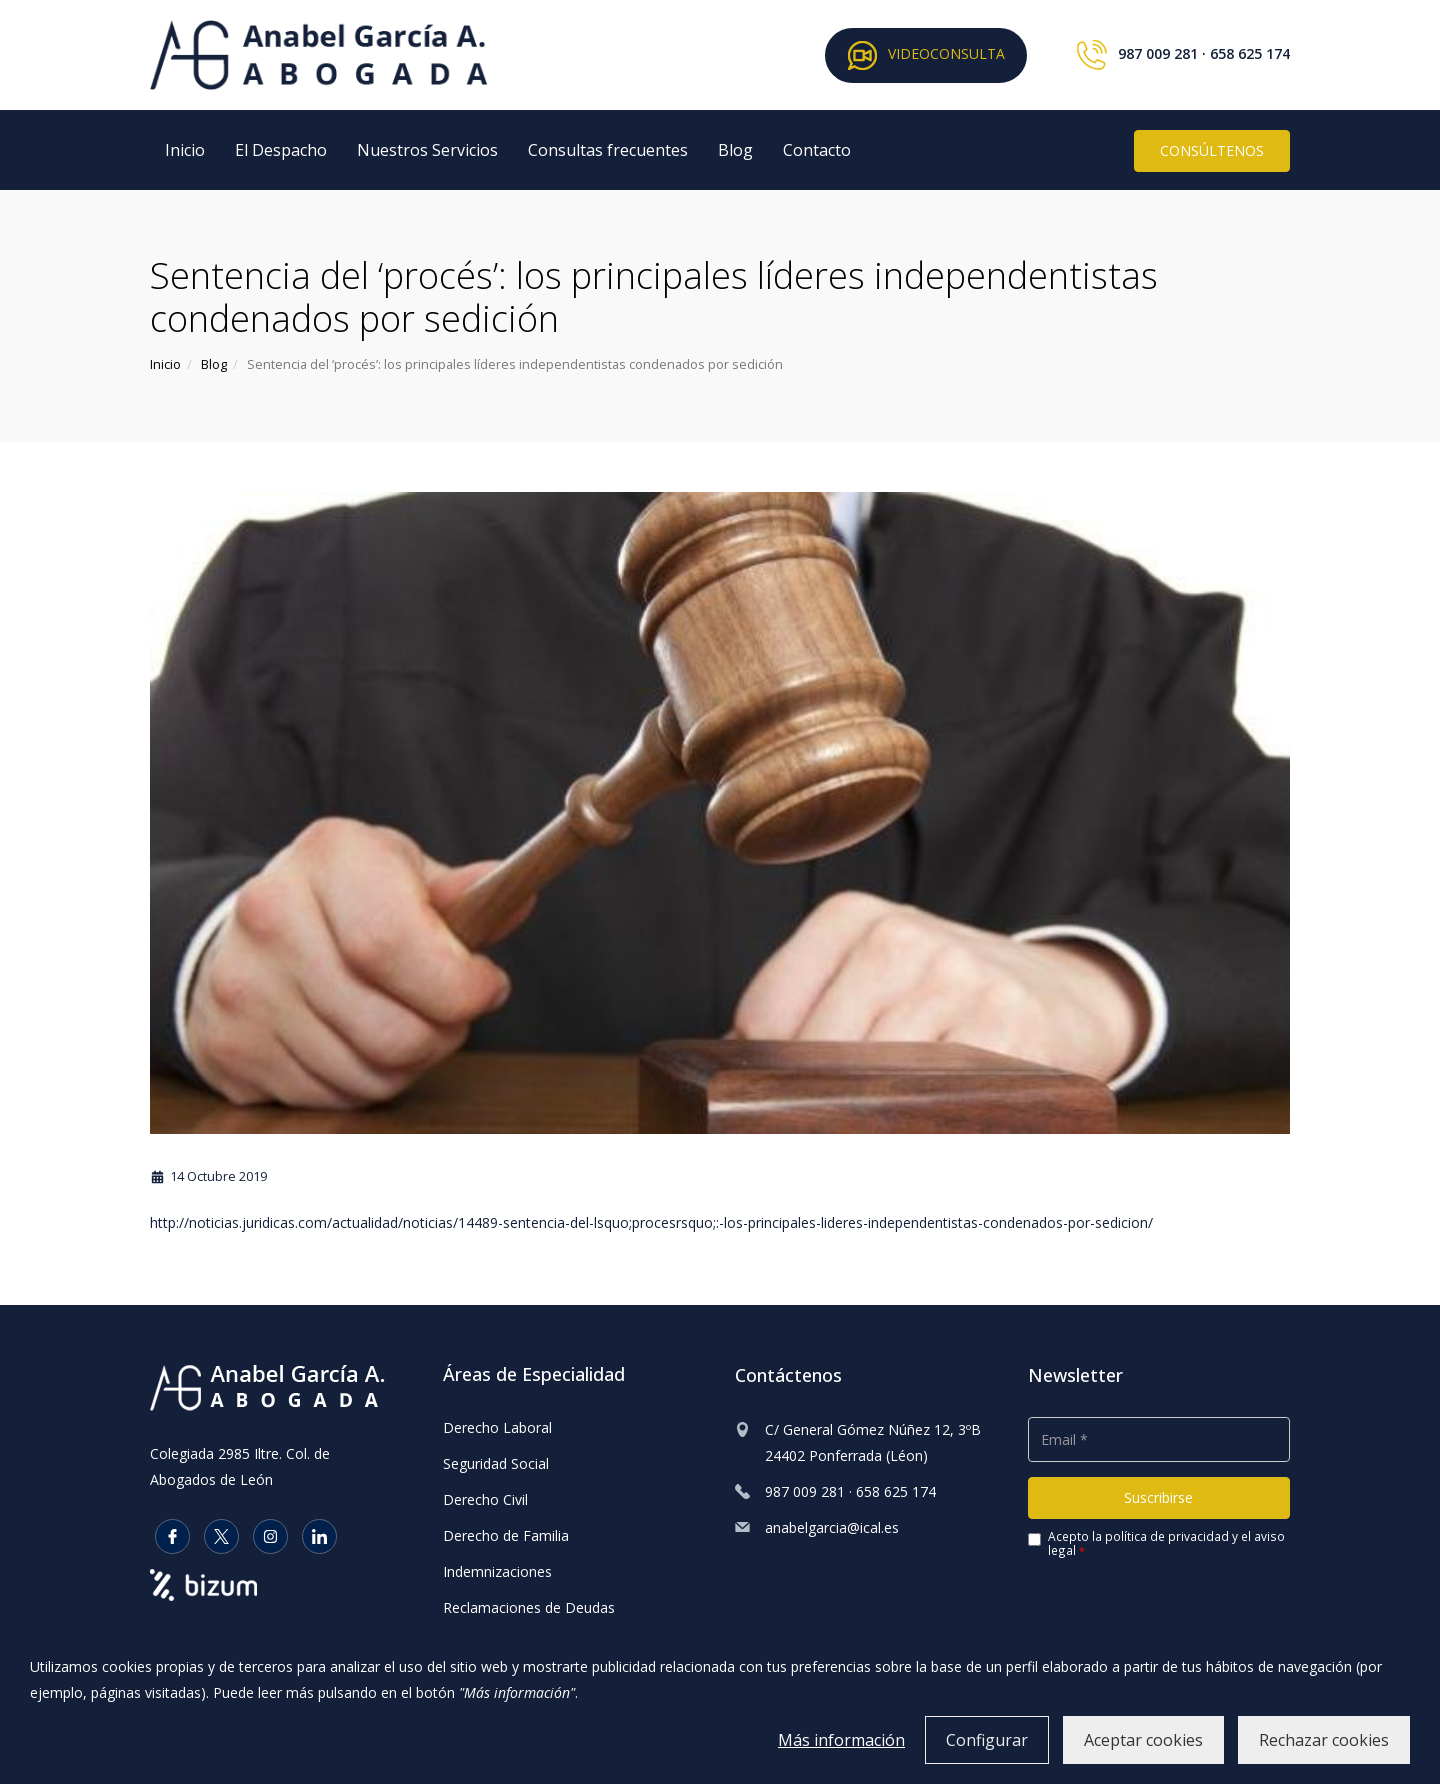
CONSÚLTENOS (1212, 150)
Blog (735, 150)
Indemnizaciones (497, 1571)
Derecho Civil (485, 1499)
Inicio (185, 150)
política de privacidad (1167, 1536)
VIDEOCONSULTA (926, 55)
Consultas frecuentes (608, 150)
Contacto (817, 150)
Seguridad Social (496, 1463)
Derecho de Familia (506, 1535)
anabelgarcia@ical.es (832, 1527)
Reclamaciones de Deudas (529, 1607)
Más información (841, 1740)
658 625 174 (1250, 53)
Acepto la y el (1156, 1543)
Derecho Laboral (497, 1427)
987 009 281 (1158, 53)
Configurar (987, 1740)
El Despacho (281, 150)
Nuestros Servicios (427, 150)
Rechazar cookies (1324, 1740)
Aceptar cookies (1143, 1740)
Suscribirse (1158, 1497)
